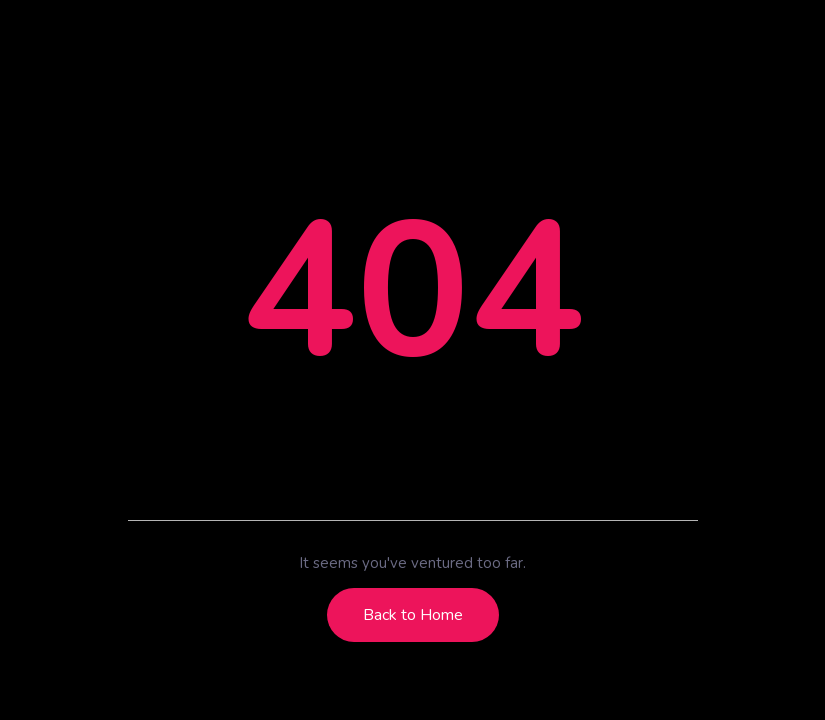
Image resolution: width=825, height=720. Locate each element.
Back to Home (413, 615)
